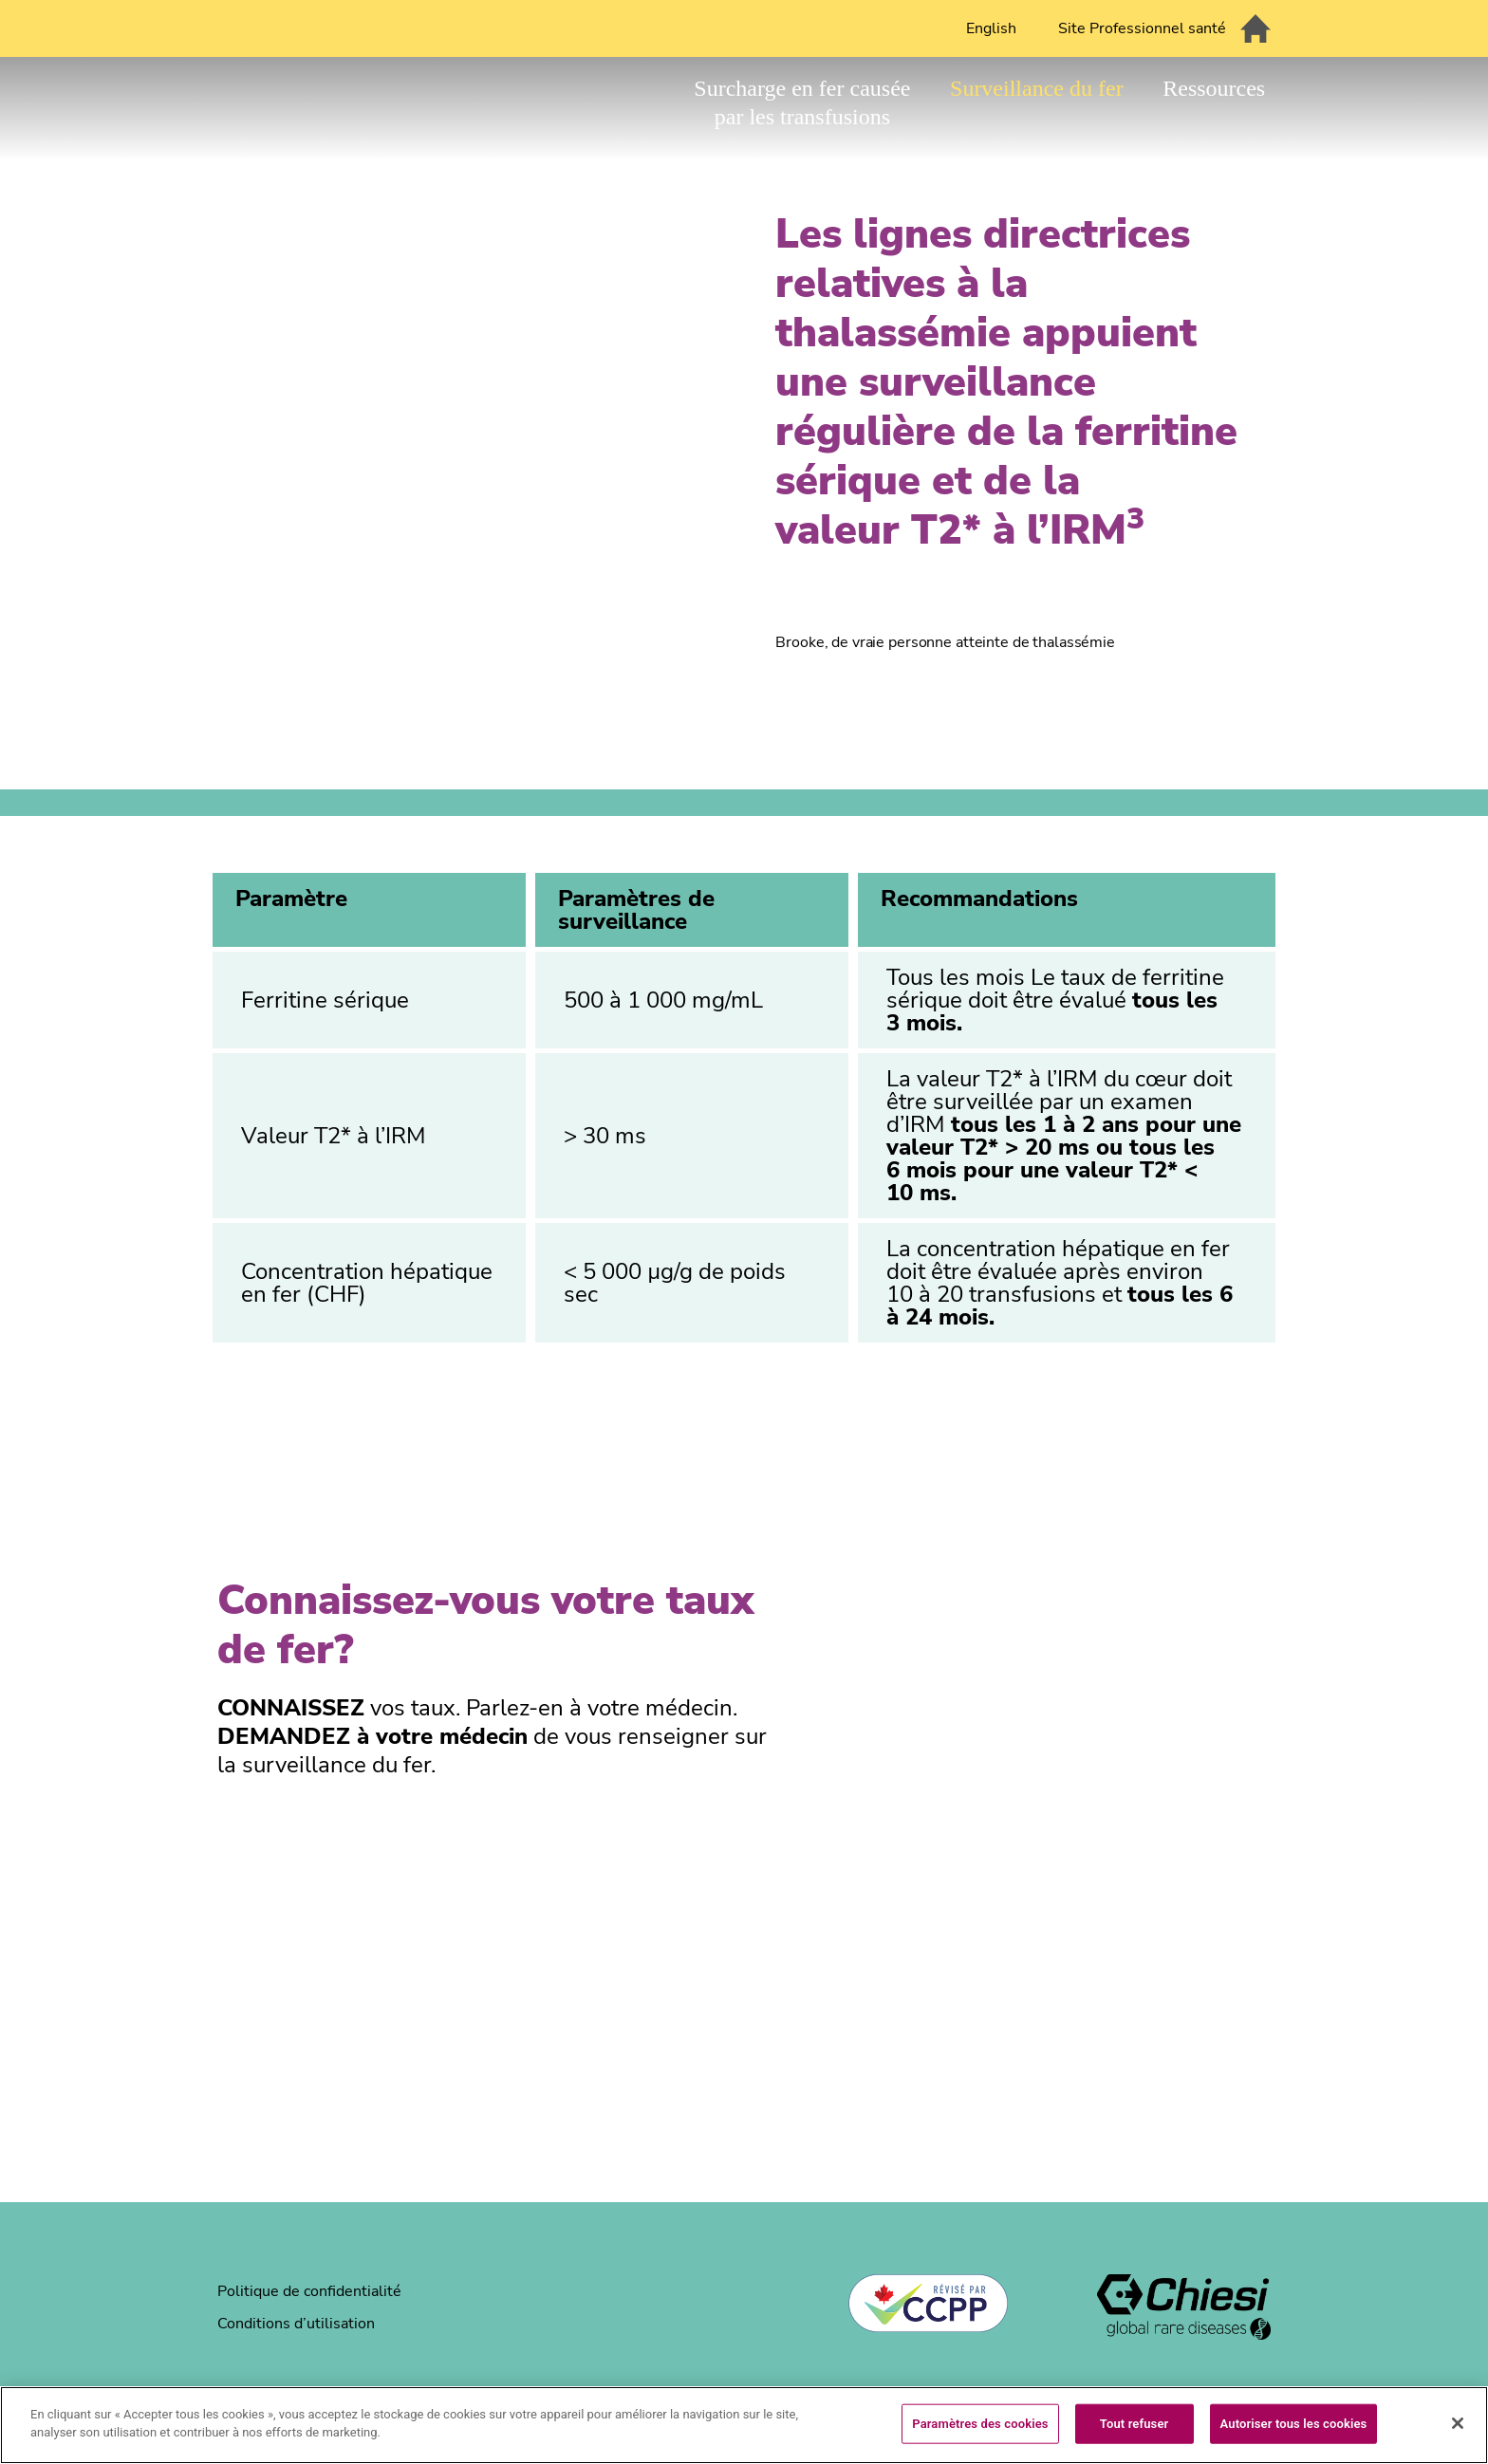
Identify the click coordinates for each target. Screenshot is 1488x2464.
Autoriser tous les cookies (1293, 2424)
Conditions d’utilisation (296, 2323)
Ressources (1213, 88)
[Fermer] (1458, 2423)
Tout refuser (1134, 2424)
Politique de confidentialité (309, 2291)
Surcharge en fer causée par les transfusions (802, 102)
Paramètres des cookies (980, 2424)
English (991, 28)
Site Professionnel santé (1142, 28)
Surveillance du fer (1037, 88)
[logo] (1184, 2310)
